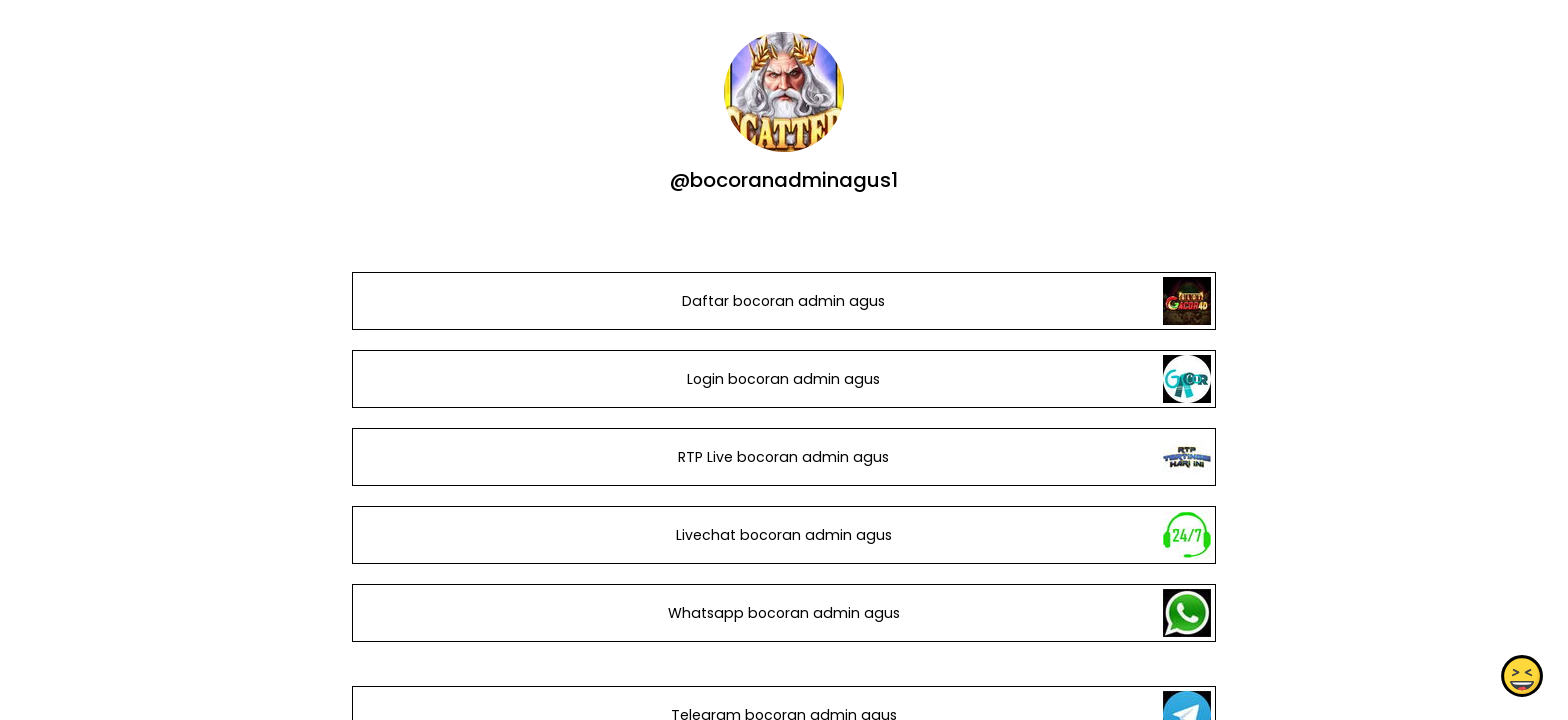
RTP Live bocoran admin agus (783, 457)
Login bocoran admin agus (783, 379)
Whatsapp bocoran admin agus (784, 613)
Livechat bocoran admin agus (784, 535)
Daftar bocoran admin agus (783, 301)
